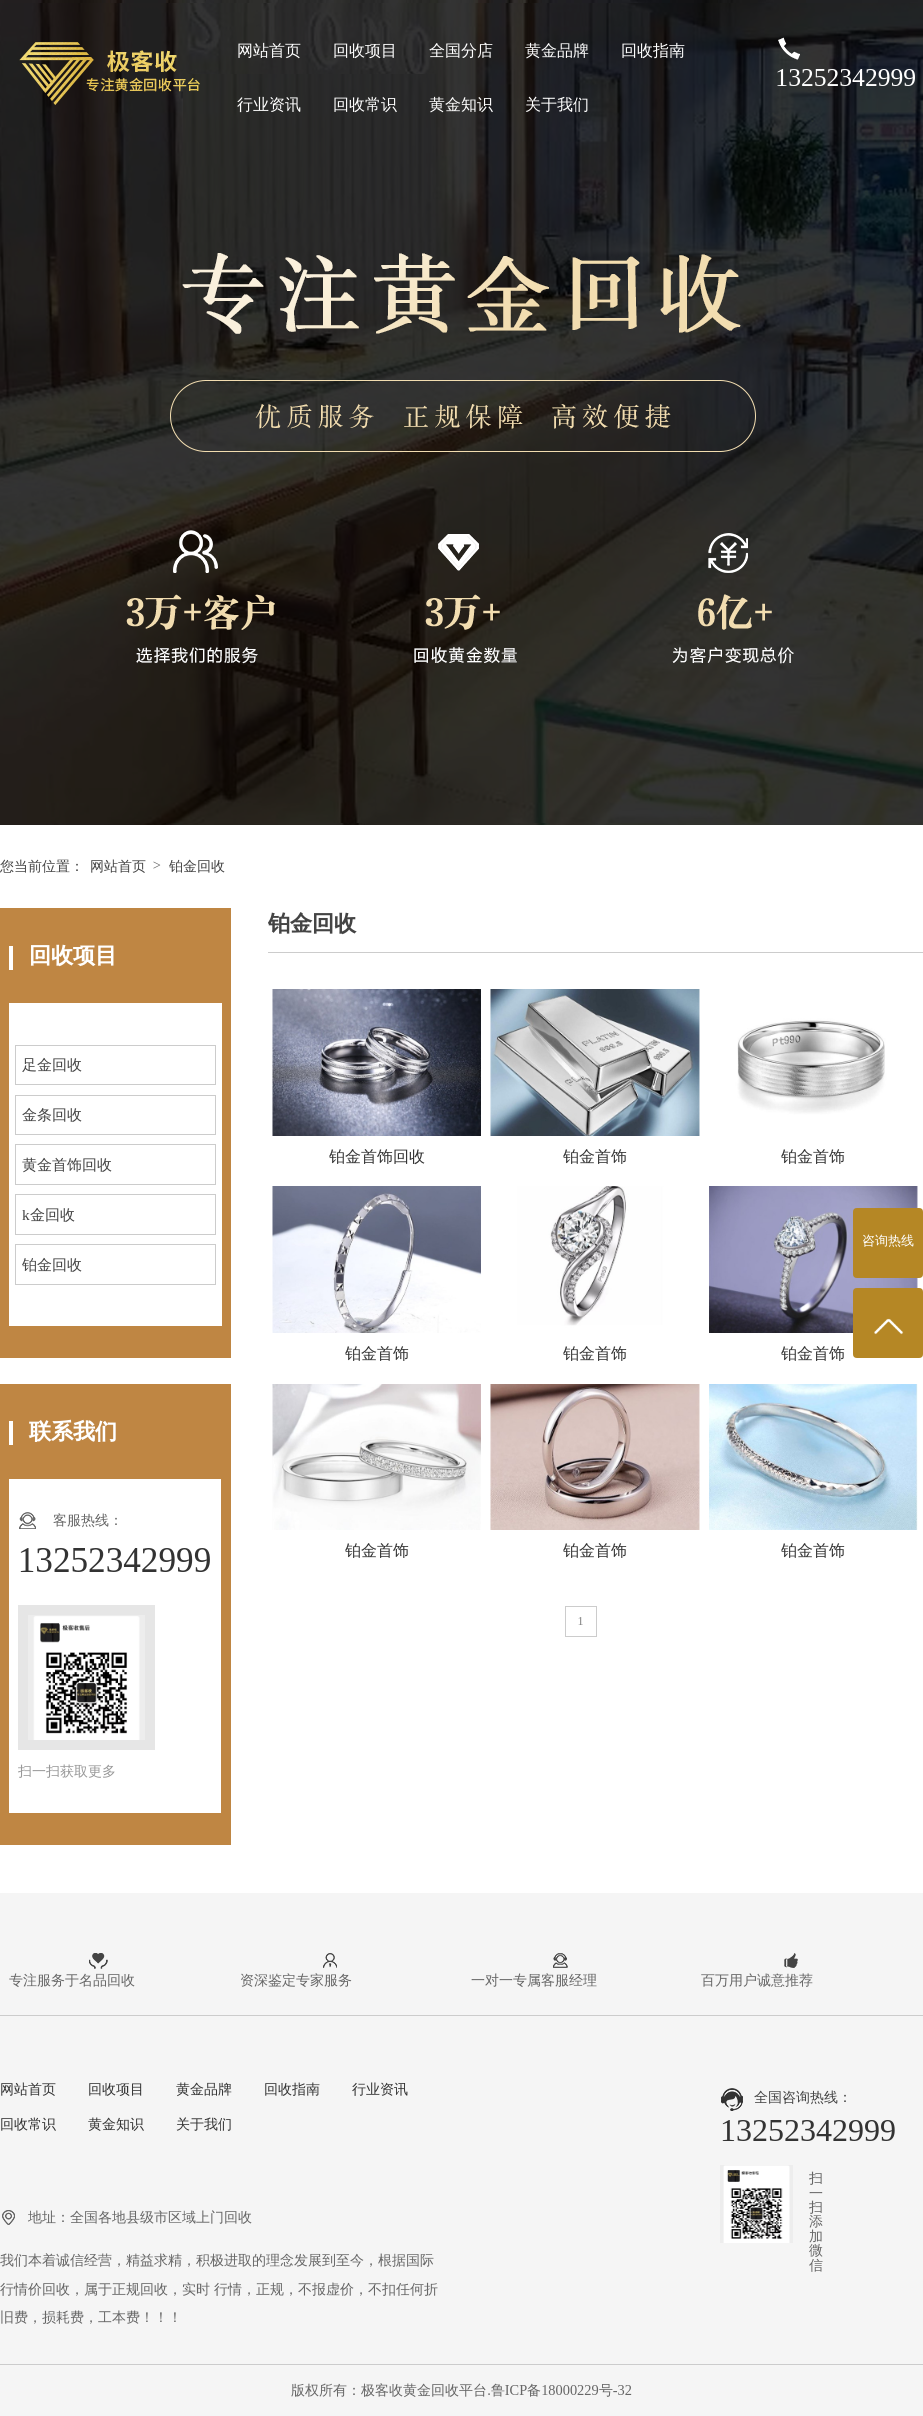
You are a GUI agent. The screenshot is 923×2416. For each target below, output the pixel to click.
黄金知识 (461, 104)
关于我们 (557, 104)
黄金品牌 (557, 50)
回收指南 (653, 50)
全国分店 (461, 50)
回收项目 (365, 50)
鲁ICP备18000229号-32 (561, 2390)
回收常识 (365, 104)
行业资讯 (269, 104)
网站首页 (269, 50)
